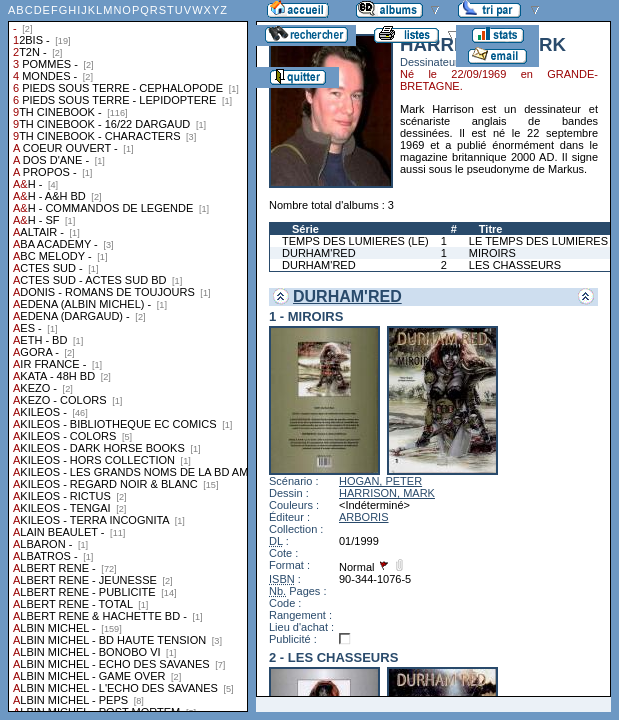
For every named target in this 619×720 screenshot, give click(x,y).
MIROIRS (492, 253)
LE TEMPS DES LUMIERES (538, 241)
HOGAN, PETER (380, 481)
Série (305, 229)
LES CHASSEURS (515, 265)
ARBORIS (364, 517)
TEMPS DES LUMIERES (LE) (355, 241)
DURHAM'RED (319, 253)
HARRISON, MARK (387, 493)
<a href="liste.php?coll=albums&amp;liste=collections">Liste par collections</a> (128, 356)
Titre (491, 229)
